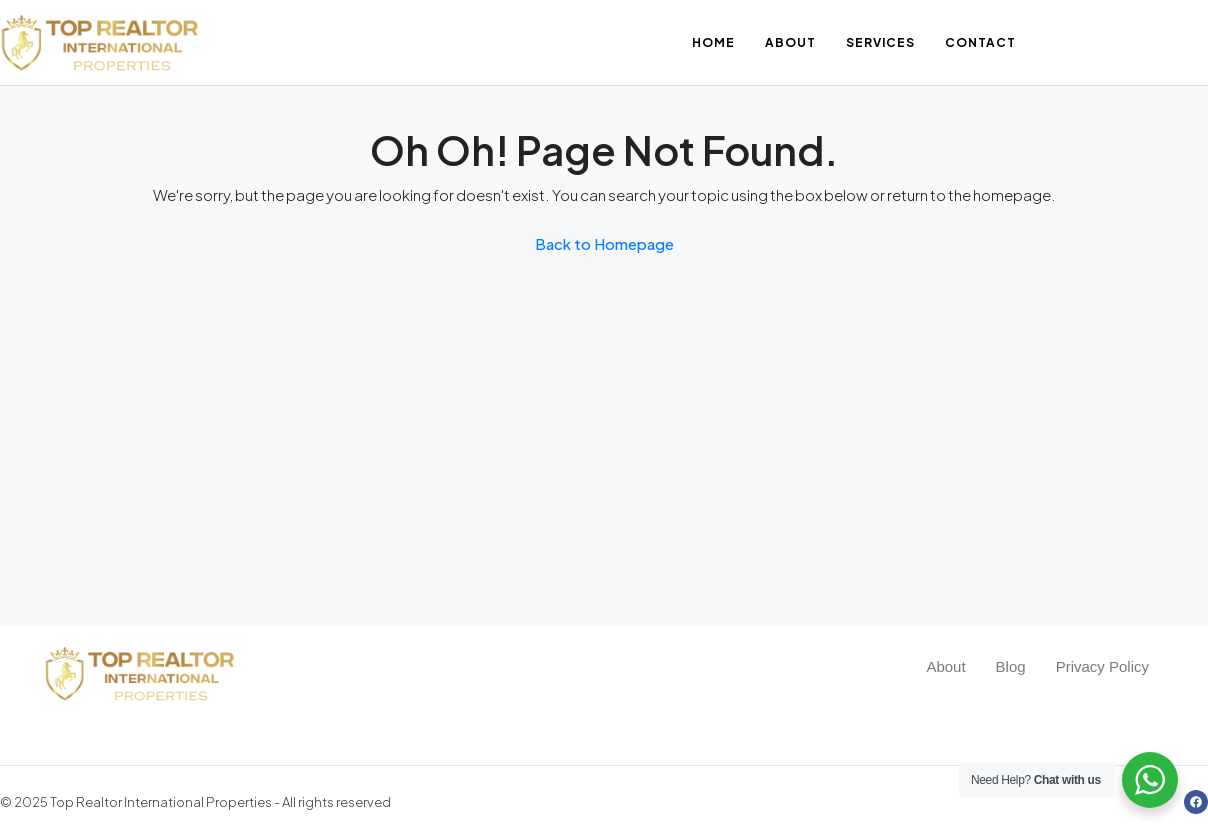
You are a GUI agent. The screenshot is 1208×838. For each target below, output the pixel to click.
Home (713, 42)
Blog (1011, 666)
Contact (980, 42)
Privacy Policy (1102, 666)
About (790, 42)
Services (880, 42)
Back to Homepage (604, 243)
